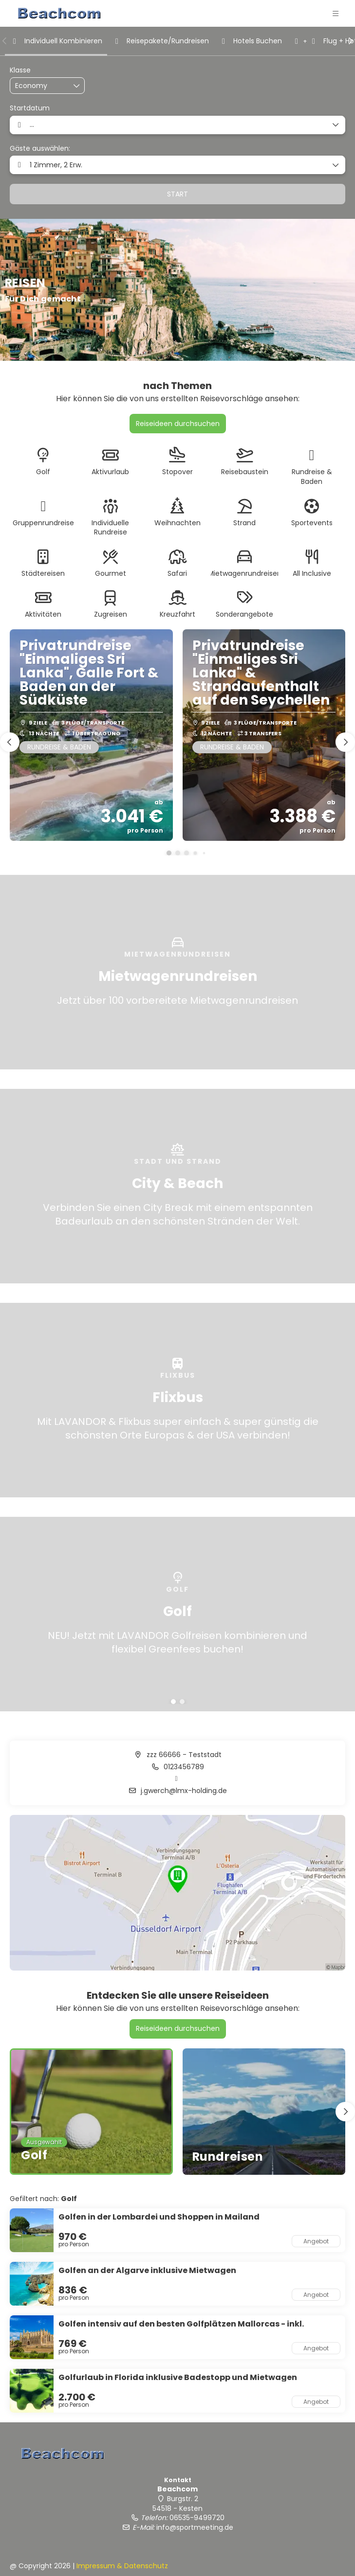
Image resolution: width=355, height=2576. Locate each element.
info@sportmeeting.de (194, 2527)
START (177, 194)
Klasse (20, 70)
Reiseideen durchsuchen (178, 423)
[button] (5, 41)
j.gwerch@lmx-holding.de (183, 1790)
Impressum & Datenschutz (122, 2566)
